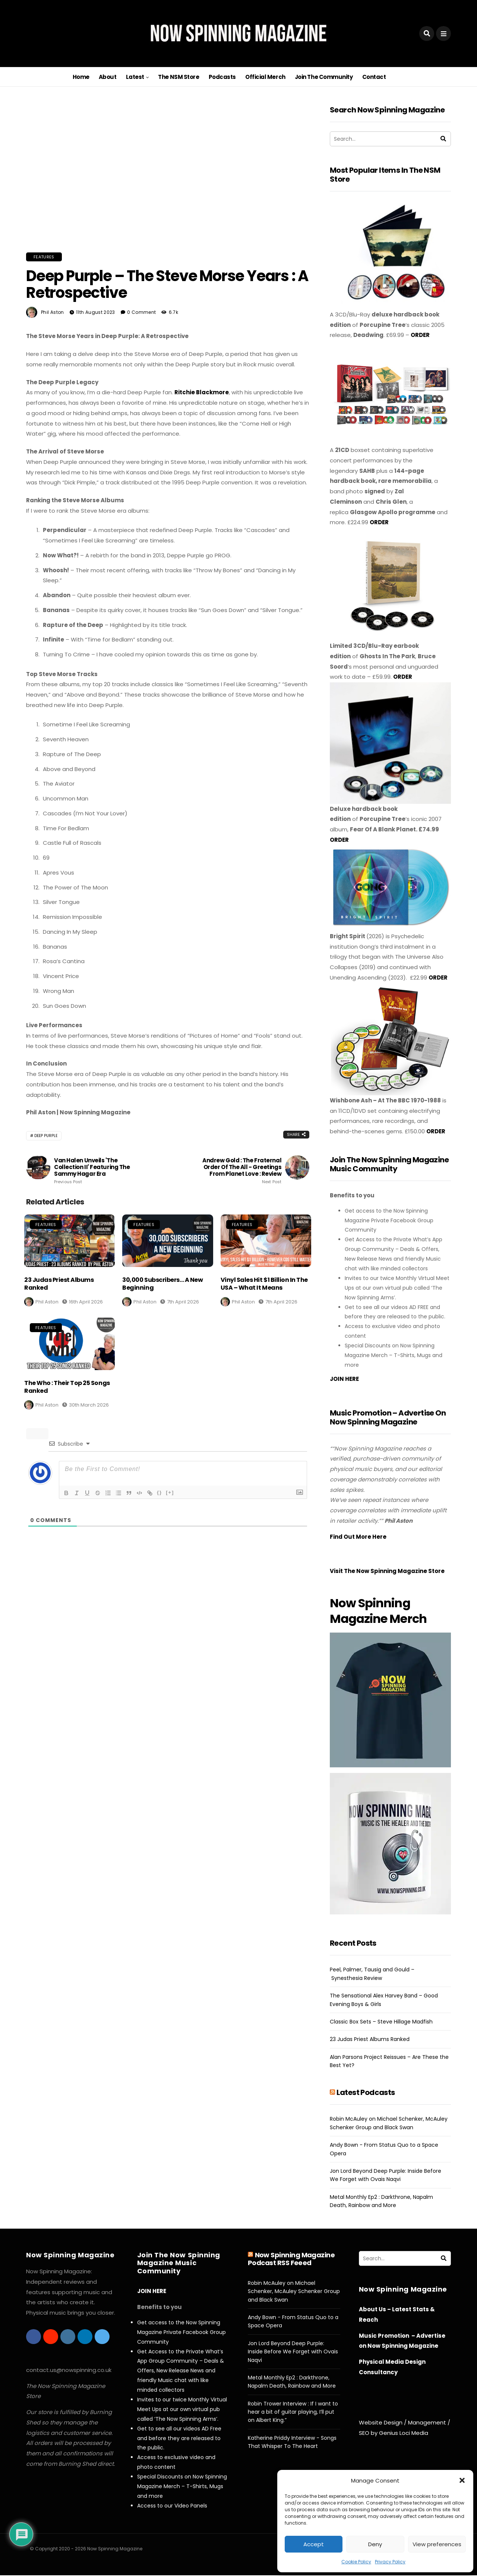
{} (159, 1492)
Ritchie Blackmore (201, 392)
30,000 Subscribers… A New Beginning (162, 1284)
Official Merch (265, 77)
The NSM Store (178, 77)
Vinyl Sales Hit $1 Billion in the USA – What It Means (264, 1284)
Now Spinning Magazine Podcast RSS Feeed (291, 2259)
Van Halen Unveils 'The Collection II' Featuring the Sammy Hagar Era (96, 1170)
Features (44, 257)
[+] (170, 1492)
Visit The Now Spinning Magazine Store (388, 1571)
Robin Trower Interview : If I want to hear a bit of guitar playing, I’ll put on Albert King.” (293, 2412)
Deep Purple (45, 1136)
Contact (374, 77)
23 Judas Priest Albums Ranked (59, 1284)
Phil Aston (52, 312)
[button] (462, 2480)
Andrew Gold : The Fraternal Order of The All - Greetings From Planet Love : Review (238, 1170)
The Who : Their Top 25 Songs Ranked (67, 1387)
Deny (375, 2544)
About (108, 77)
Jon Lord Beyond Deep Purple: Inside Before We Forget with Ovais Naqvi (293, 2352)
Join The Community (324, 77)
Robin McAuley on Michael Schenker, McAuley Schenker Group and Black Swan (294, 2291)
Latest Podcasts (366, 2092)
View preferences (437, 2544)
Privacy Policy (390, 2562)
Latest (135, 77)
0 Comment (141, 312)
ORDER (420, 335)
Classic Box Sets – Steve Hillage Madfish (381, 2021)
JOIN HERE (344, 1379)
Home (81, 77)
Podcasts (222, 77)
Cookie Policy (356, 2562)
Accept (313, 2544)
